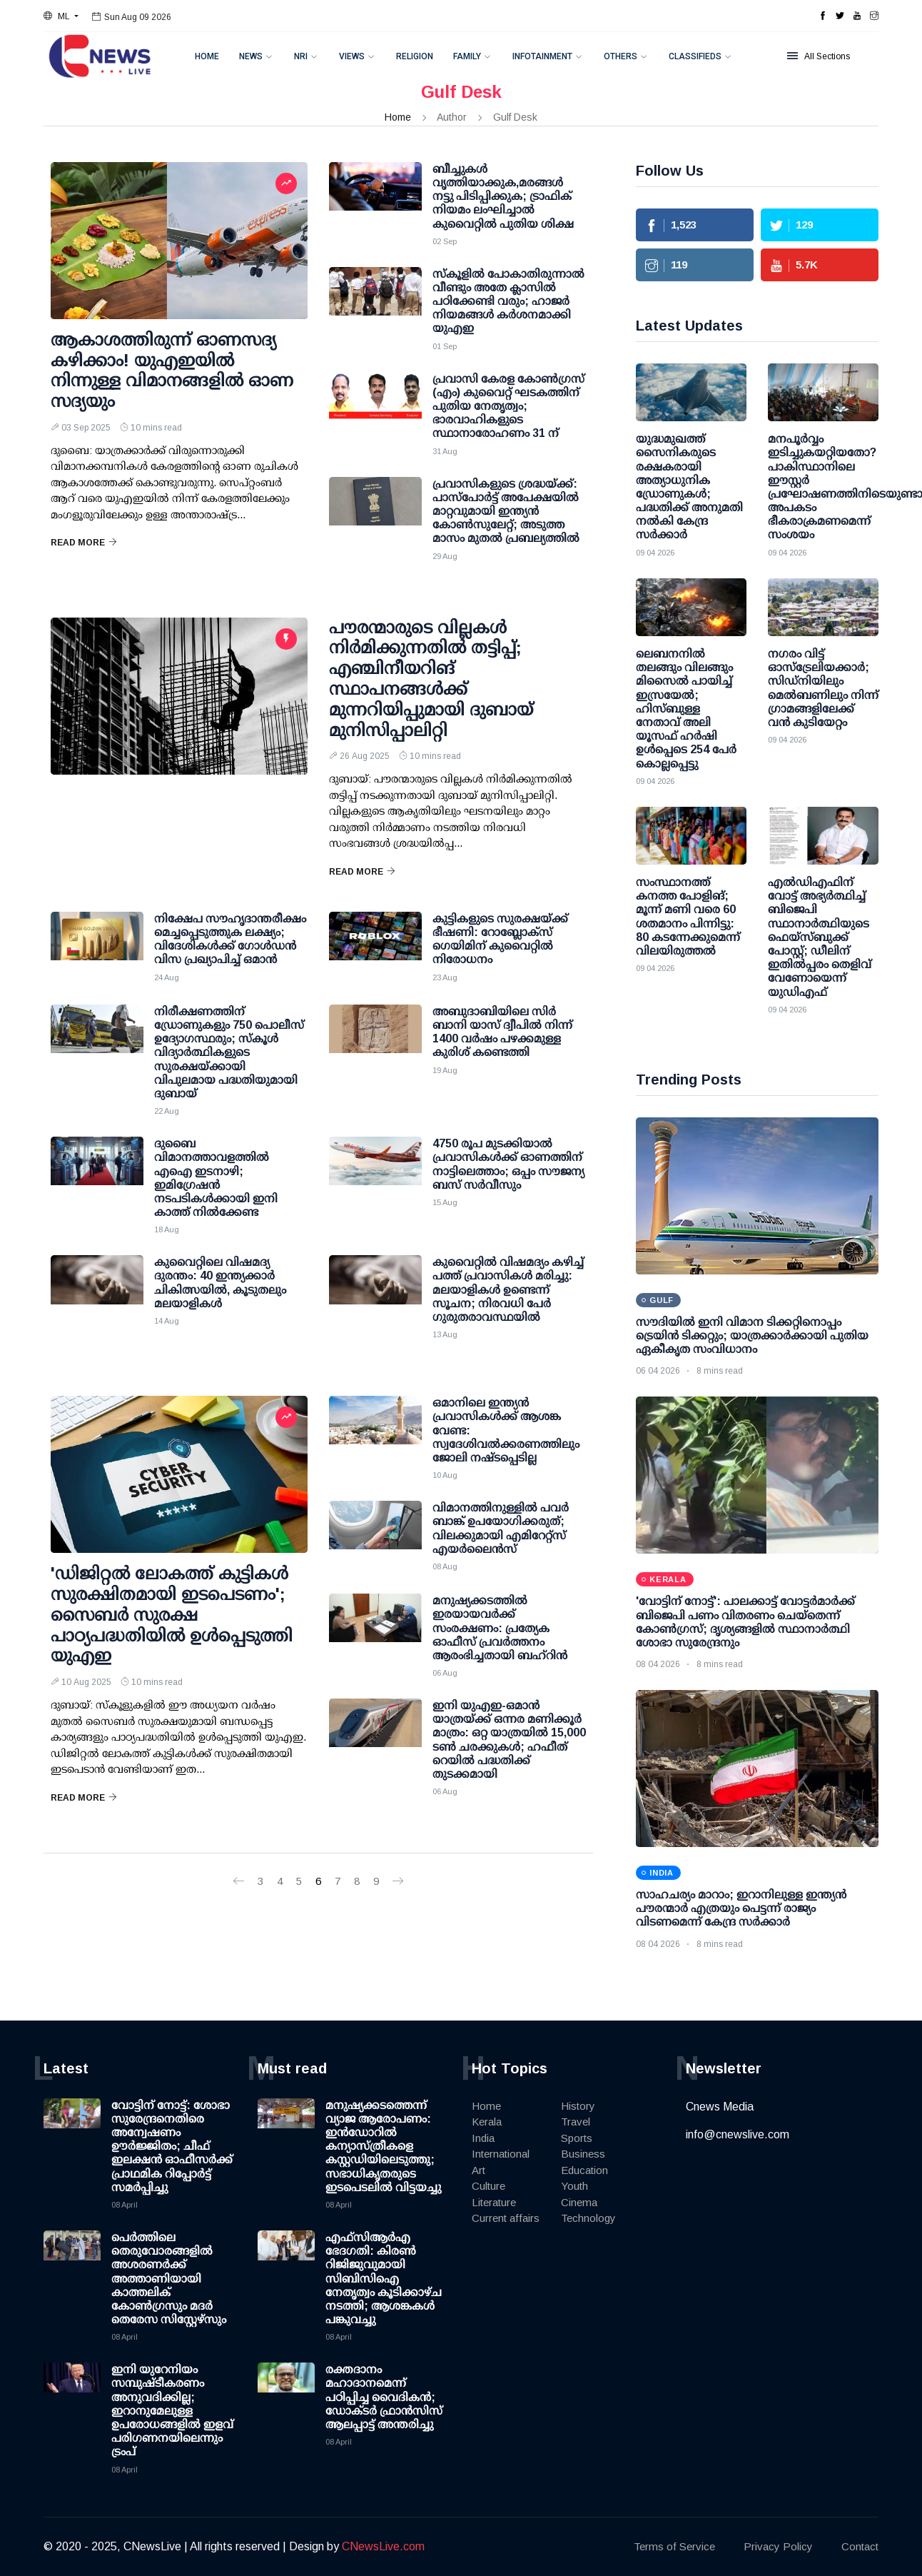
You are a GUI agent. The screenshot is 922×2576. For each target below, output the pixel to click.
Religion (414, 56)
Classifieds (695, 56)
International (501, 2154)
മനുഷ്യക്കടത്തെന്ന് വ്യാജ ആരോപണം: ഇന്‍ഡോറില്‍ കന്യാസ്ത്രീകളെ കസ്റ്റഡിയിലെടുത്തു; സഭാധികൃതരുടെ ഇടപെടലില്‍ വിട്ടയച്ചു (383, 2146)
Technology (588, 2218)
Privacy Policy (778, 2546)
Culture (488, 2186)
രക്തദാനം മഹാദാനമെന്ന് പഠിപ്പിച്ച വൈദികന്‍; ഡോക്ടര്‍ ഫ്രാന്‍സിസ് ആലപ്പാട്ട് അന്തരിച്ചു (383, 2396)
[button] (61, 16)
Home (207, 56)
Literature (494, 2202)
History (578, 2106)
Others (620, 56)
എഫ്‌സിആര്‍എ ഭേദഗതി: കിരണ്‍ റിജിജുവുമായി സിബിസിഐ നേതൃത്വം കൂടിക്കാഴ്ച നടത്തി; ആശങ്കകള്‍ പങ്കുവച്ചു (383, 2278)
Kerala (487, 2121)
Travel (575, 2121)
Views (352, 56)
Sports (576, 2138)
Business (583, 2154)
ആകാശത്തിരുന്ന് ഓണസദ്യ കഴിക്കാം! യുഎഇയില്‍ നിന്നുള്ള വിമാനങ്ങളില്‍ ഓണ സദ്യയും (172, 370)
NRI (301, 56)
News (251, 56)
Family (467, 56)
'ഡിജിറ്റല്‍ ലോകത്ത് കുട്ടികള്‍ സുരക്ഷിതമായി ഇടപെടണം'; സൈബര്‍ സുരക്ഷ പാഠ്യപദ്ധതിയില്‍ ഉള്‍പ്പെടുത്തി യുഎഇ (172, 1614)
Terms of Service (674, 2546)
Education (584, 2170)
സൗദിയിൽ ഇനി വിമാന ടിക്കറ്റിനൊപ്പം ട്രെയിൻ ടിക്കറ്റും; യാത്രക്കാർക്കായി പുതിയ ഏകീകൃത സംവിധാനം (752, 1335)
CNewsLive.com (383, 2546)
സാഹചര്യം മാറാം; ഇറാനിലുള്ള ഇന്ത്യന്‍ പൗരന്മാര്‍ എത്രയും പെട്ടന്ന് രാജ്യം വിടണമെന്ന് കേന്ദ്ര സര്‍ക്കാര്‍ (741, 1908)
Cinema (579, 2202)
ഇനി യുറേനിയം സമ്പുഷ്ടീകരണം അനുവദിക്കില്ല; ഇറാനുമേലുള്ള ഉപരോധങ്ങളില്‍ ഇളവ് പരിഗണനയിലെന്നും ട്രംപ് (172, 2410)
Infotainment (542, 56)
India (483, 2138)
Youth (574, 2186)
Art (478, 2170)
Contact (859, 2546)
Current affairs (505, 2218)
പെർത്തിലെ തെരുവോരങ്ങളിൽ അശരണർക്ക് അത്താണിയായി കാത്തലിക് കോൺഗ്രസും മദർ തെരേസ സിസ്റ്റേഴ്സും (168, 2278)
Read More (84, 543)
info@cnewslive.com (737, 2134)
